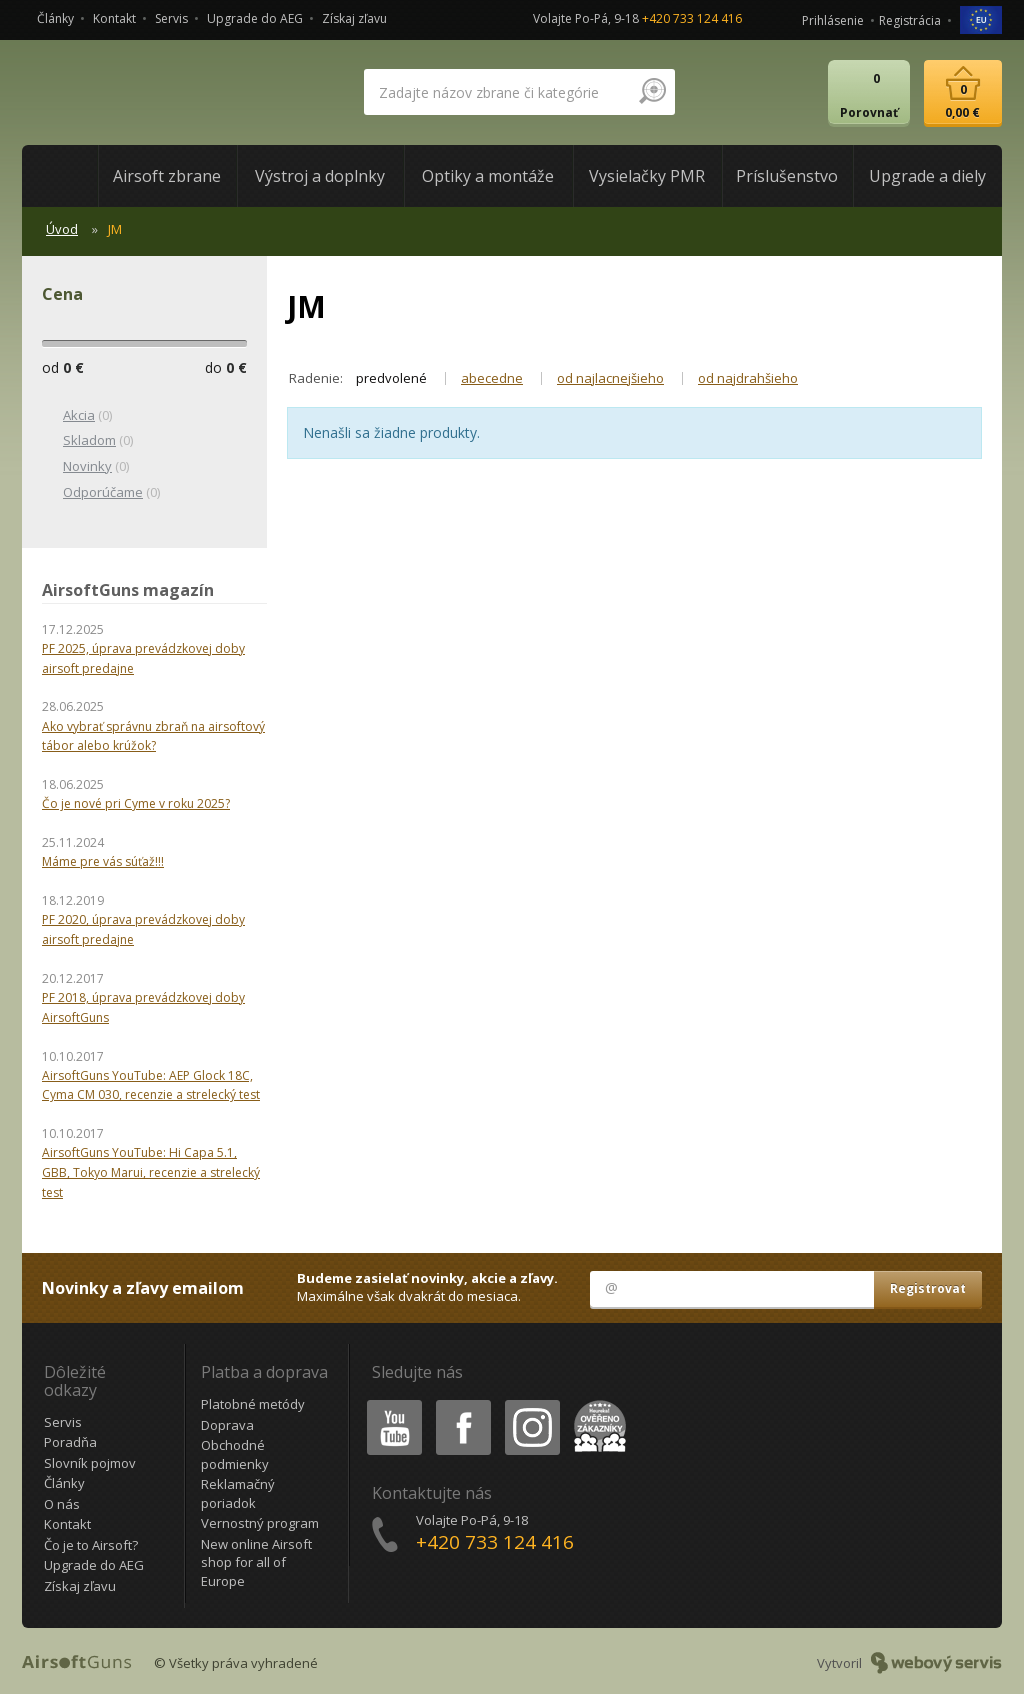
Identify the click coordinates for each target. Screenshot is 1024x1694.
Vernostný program (260, 1523)
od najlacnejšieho (610, 378)
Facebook (461, 1403)
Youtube (388, 1403)
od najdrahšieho (748, 378)
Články (55, 18)
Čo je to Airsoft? (91, 1545)
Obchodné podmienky (235, 1454)
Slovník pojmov (90, 1463)
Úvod (62, 229)
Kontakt (114, 18)
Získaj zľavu (354, 18)
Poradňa (70, 1442)
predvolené (391, 378)
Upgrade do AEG (255, 18)
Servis (171, 18)
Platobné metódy (253, 1404)
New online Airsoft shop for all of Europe (256, 1562)
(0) (77, 416)
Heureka (596, 1403)
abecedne (492, 378)
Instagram (531, 1403)
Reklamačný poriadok (238, 1493)
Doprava (227, 1425)
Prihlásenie (833, 20)
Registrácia (910, 20)
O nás (62, 1504)
